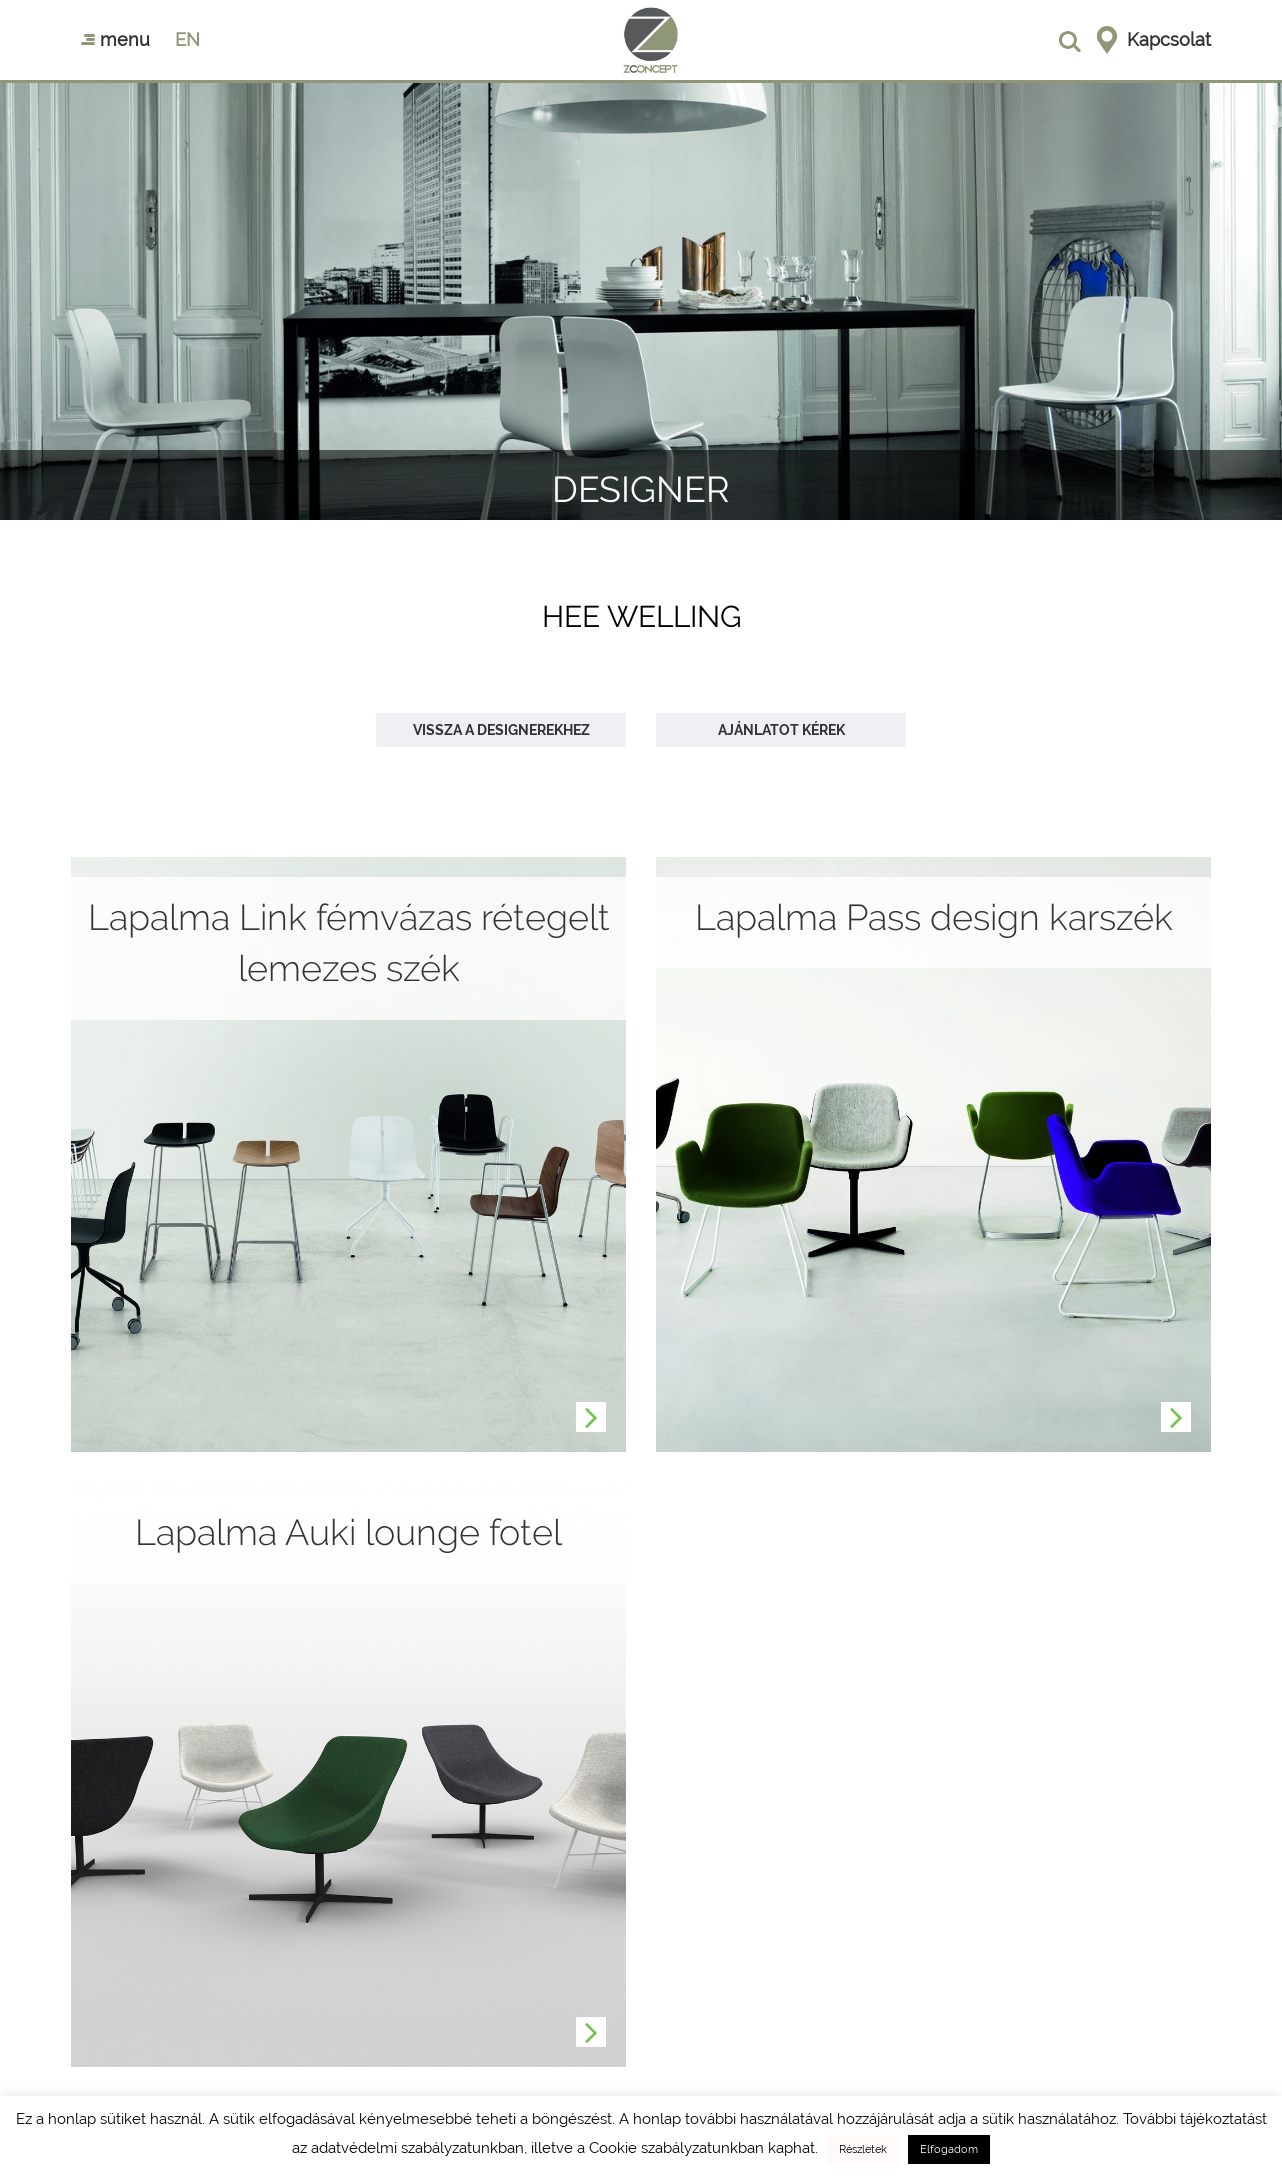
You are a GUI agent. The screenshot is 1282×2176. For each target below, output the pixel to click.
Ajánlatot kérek (781, 730)
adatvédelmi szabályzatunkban (417, 2148)
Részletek (863, 2149)
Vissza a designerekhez (501, 730)
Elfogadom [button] (949, 2149)
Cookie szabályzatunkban (676, 2148)
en (187, 39)
